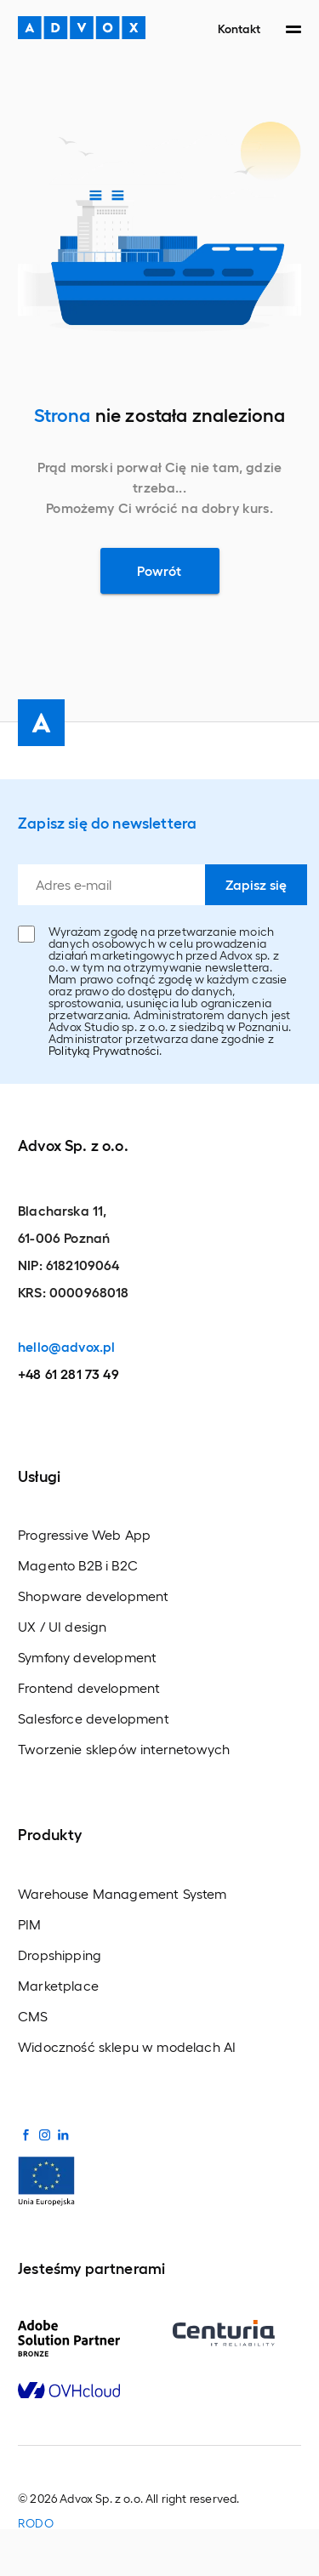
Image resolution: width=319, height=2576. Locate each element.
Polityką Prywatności (103, 1050)
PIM (30, 1924)
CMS (33, 2016)
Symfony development (87, 1657)
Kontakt (239, 28)
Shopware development (93, 1596)
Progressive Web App (84, 1535)
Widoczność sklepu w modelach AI (127, 2047)
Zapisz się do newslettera (107, 822)
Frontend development (89, 1688)
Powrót (159, 570)
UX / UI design (62, 1626)
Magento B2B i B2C (78, 1565)
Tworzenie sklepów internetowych (124, 1749)
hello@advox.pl (66, 1346)
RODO (36, 2523)
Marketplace (58, 1985)
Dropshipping (59, 1955)
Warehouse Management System (122, 1894)
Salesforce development (93, 1718)
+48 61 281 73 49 (68, 1373)
